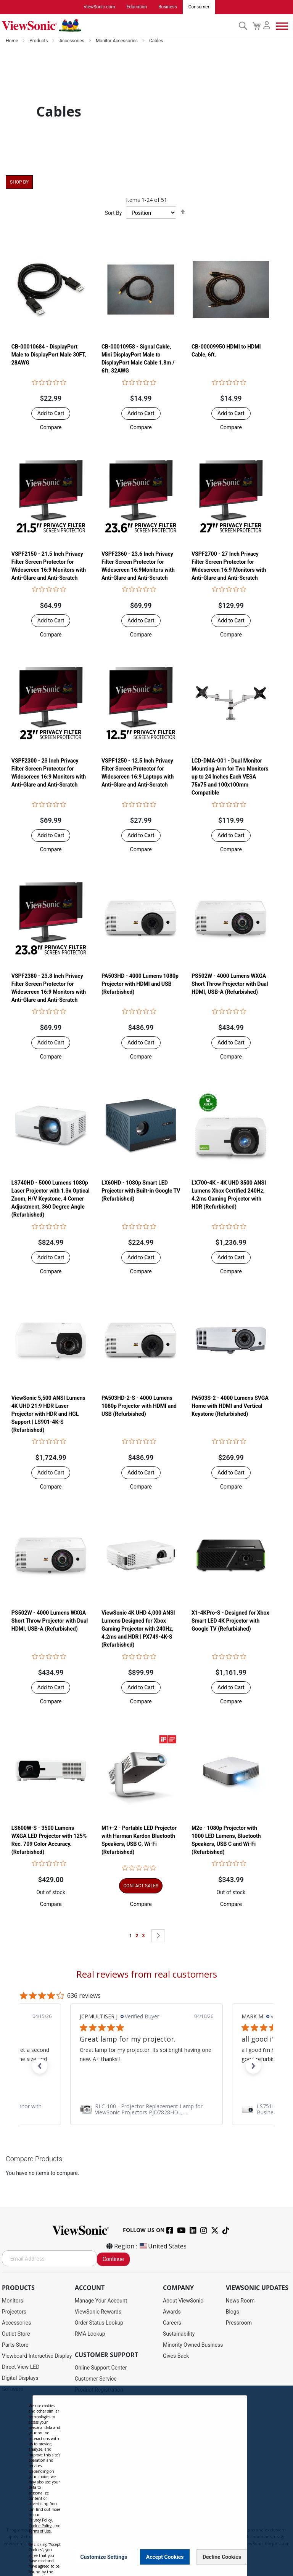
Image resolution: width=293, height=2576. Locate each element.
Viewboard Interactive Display (37, 2356)
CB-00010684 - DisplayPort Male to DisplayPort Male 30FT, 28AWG (48, 355)
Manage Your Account (101, 2301)
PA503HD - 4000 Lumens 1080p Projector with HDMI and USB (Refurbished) (140, 984)
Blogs (232, 2312)
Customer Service (96, 2379)
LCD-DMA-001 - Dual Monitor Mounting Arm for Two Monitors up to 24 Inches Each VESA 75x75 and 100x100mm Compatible (230, 777)
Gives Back (176, 2356)
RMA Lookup (90, 2334)
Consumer (198, 7)
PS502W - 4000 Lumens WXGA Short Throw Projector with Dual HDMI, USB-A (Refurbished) (230, 984)
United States (162, 2246)
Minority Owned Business (193, 2345)
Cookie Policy (40, 2525)
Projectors (14, 2312)
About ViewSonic (183, 2301)
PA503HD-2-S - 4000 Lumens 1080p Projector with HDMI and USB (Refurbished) (139, 1406)
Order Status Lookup (99, 2323)
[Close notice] (237, 2557)
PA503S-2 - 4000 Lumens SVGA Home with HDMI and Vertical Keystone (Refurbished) (230, 1406)
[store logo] (118, 25)
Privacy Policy (40, 2520)
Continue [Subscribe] (113, 2259)
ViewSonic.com (99, 7)
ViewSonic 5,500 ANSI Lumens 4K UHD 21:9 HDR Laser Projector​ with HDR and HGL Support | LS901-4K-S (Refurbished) (48, 1414)
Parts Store (15, 2345)
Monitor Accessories (117, 41)
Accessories (72, 41)
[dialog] (146, 2481)
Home (12, 41)
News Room (240, 2301)
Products (39, 41)
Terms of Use (40, 2531)
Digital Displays (20, 2378)
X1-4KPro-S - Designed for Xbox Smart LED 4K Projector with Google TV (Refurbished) (230, 1621)
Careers (172, 2323)
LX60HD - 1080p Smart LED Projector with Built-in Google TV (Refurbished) (140, 1191)
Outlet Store (16, 2334)
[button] (51, 428)
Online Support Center (101, 2368)
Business (167, 7)
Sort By (113, 213)
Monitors (12, 2301)
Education (137, 7)
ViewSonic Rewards (98, 2312)
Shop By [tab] (19, 182)
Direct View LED (20, 2367)
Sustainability (179, 2334)
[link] (146, 2109)
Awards (172, 2312)
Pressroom (239, 2323)
